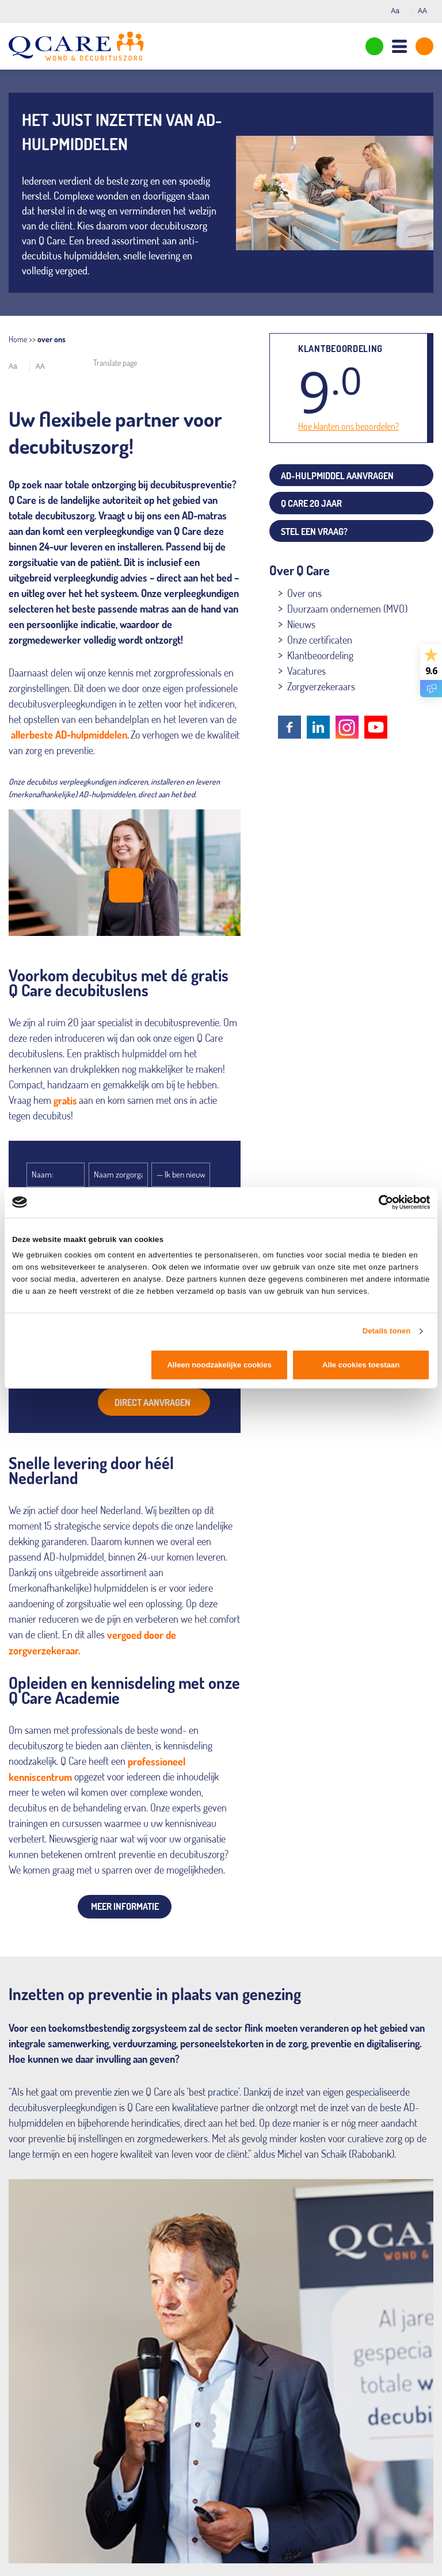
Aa (398, 11)
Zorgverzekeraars (321, 686)
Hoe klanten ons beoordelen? (348, 426)
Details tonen (387, 1331)
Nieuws (301, 624)
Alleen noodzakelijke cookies (219, 1364)
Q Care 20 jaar (311, 503)
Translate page (115, 363)
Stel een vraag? (314, 531)
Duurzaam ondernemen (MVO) (347, 608)
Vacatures (306, 670)
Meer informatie (125, 1906)
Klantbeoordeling (320, 655)
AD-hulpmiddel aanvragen (337, 475)
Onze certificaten (319, 639)
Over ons (304, 593)
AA (425, 11)
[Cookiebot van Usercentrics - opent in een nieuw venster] (379, 1202)
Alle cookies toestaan (360, 1364)
